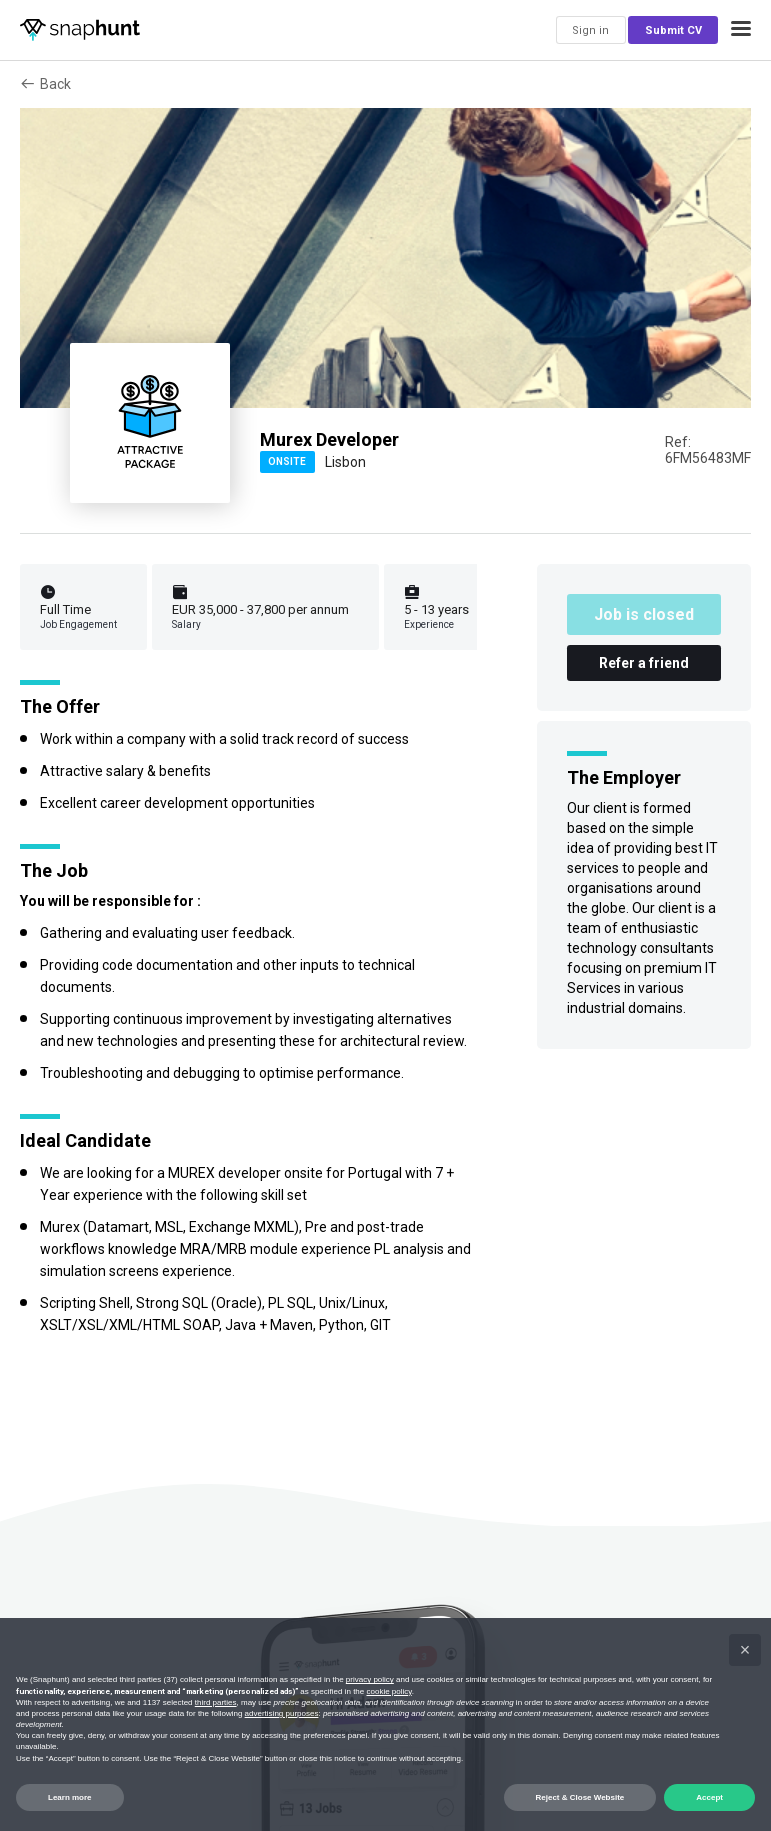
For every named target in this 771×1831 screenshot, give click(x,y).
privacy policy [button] (370, 1679)
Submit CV (673, 30)
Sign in (590, 30)
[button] (741, 30)
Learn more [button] (70, 1797)
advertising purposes (282, 1713)
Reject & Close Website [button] (580, 1797)
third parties (216, 1702)
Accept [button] (709, 1797)
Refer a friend (644, 663)
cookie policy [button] (388, 1691)
